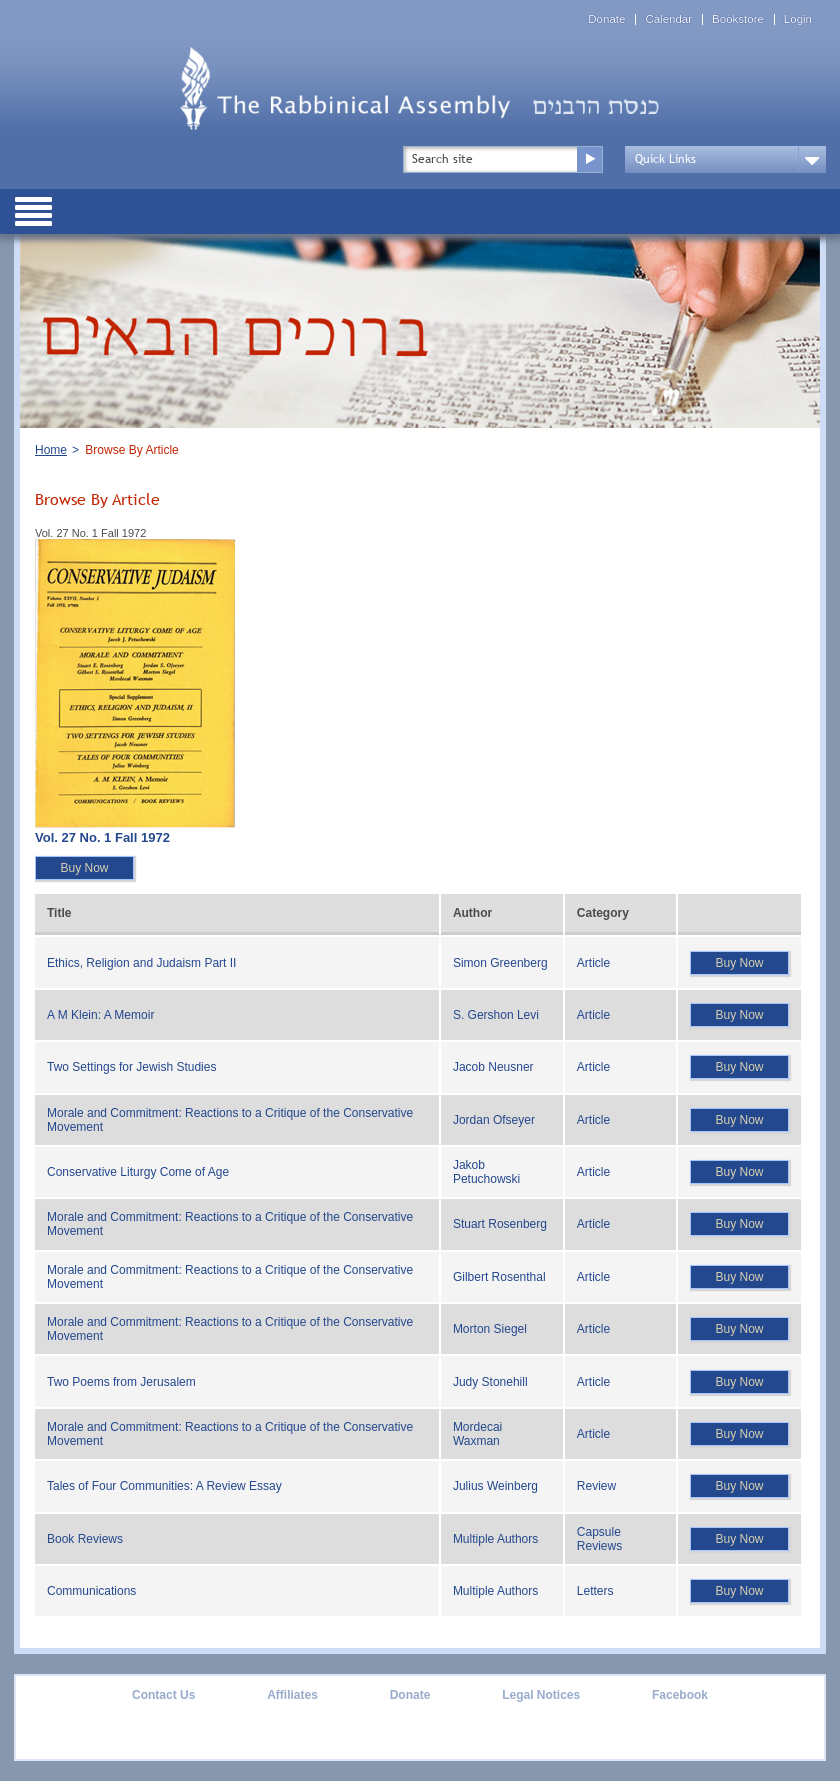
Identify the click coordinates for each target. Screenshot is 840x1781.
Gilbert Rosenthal (499, 1277)
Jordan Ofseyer (494, 1120)
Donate (606, 19)
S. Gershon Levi (496, 1015)
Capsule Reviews (599, 1539)
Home (51, 450)
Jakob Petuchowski (486, 1172)
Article (593, 963)
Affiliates (292, 1695)
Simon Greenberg (500, 963)
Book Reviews (85, 1539)
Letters (595, 1591)
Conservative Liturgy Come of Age (138, 1172)
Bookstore (738, 19)
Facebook (680, 1695)
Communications (91, 1591)
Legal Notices (541, 1695)
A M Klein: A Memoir (100, 1015)
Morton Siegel (490, 1329)
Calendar (668, 19)
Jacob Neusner (493, 1067)
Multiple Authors (495, 1539)
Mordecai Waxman (477, 1434)
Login (798, 19)
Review (596, 1486)
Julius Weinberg (495, 1486)
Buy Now (84, 868)
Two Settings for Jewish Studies (131, 1067)
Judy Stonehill (490, 1382)
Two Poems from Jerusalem (121, 1382)
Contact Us (163, 1695)
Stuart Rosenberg (500, 1224)
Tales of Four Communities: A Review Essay (164, 1486)
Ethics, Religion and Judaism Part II (141, 963)
